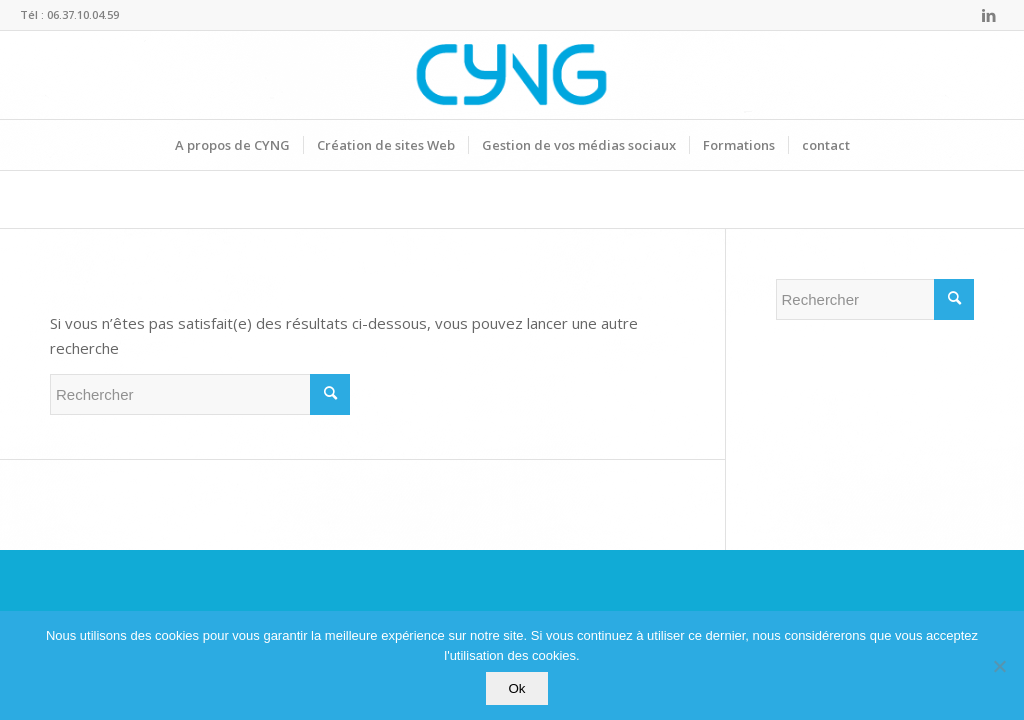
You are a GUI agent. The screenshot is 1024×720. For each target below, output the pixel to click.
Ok (516, 688)
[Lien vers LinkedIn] (989, 15)
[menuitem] (232, 145)
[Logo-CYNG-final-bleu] (511, 75)
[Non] (999, 666)
